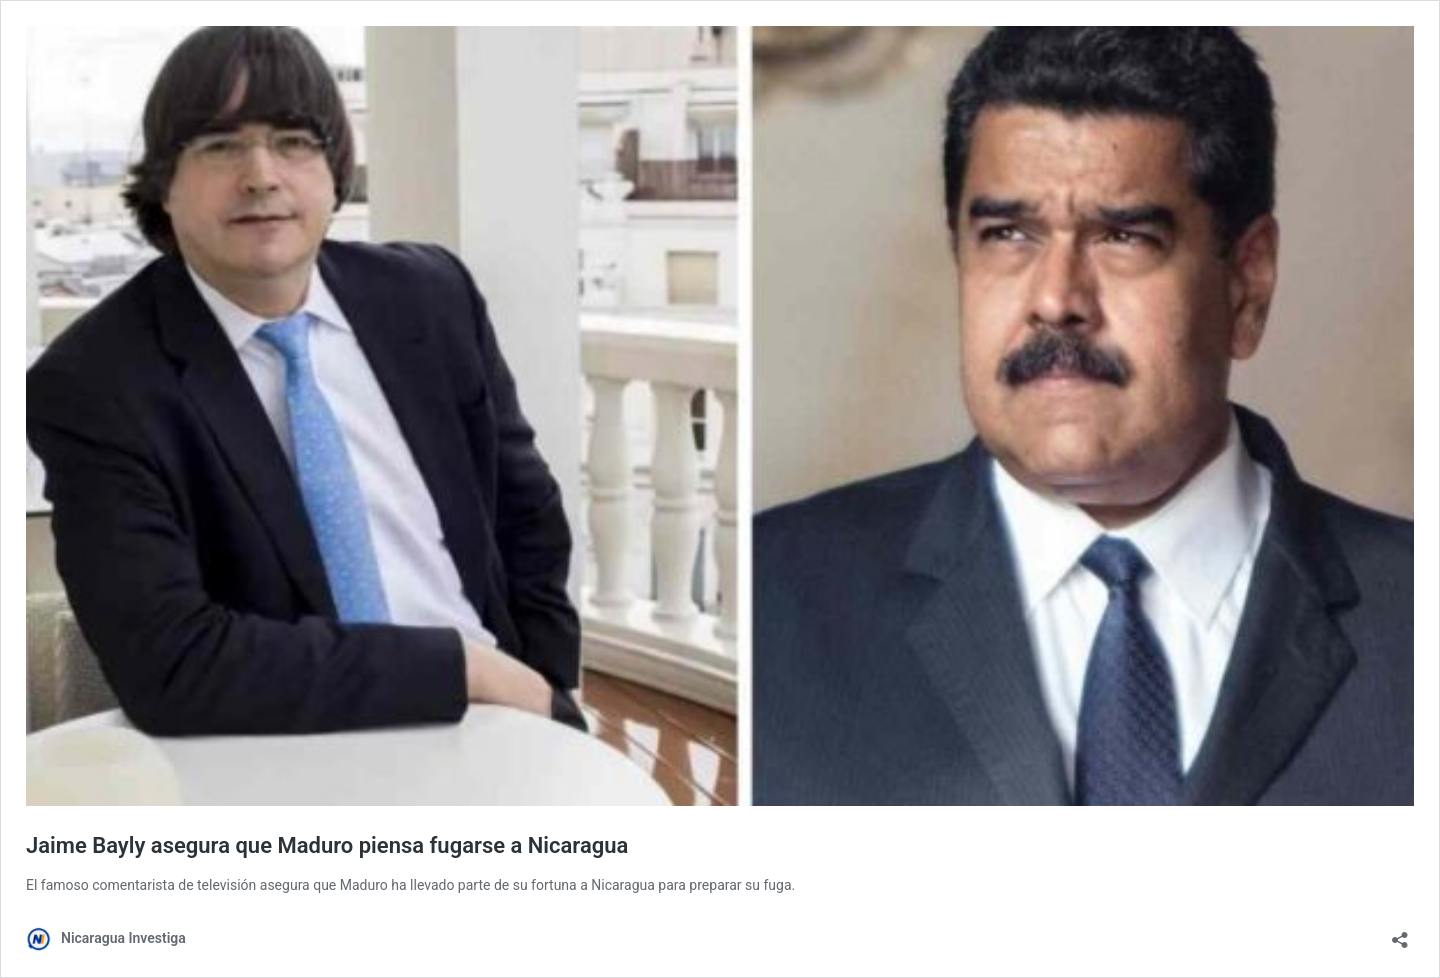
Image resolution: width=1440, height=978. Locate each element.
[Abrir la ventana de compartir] (1400, 933)
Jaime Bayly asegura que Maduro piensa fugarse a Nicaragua (327, 845)
